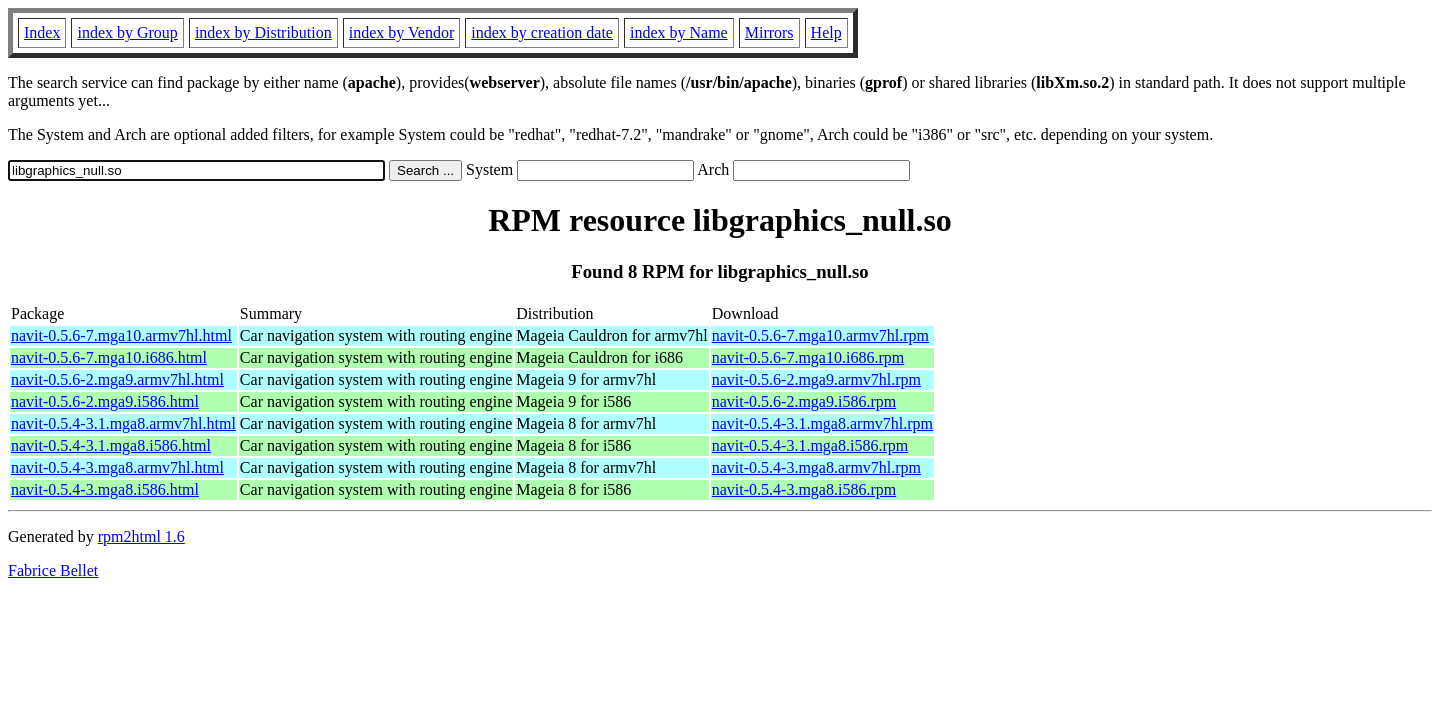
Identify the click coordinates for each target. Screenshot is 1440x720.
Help (826, 32)
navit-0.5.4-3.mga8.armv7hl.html (117, 467)
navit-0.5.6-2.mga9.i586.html (105, 401)
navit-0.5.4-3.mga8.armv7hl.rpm (816, 467)
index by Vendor (401, 32)
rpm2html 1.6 (141, 536)
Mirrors (769, 32)
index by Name (679, 32)
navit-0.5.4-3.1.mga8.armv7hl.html (123, 423)
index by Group (127, 32)
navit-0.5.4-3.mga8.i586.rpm (804, 489)
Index (42, 32)
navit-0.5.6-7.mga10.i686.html (109, 357)
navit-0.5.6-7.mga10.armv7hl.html (121, 335)
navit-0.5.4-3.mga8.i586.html (105, 489)
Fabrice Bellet (53, 570)
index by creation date (542, 32)
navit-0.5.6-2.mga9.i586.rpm (804, 401)
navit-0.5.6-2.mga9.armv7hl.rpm (816, 379)
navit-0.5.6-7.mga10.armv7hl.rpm (820, 335)
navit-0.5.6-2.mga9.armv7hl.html (117, 379)
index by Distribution (263, 32)
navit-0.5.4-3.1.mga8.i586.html (111, 445)
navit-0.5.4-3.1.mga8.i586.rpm (810, 445)
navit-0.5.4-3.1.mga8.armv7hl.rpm (822, 423)
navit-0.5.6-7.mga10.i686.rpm (808, 357)
